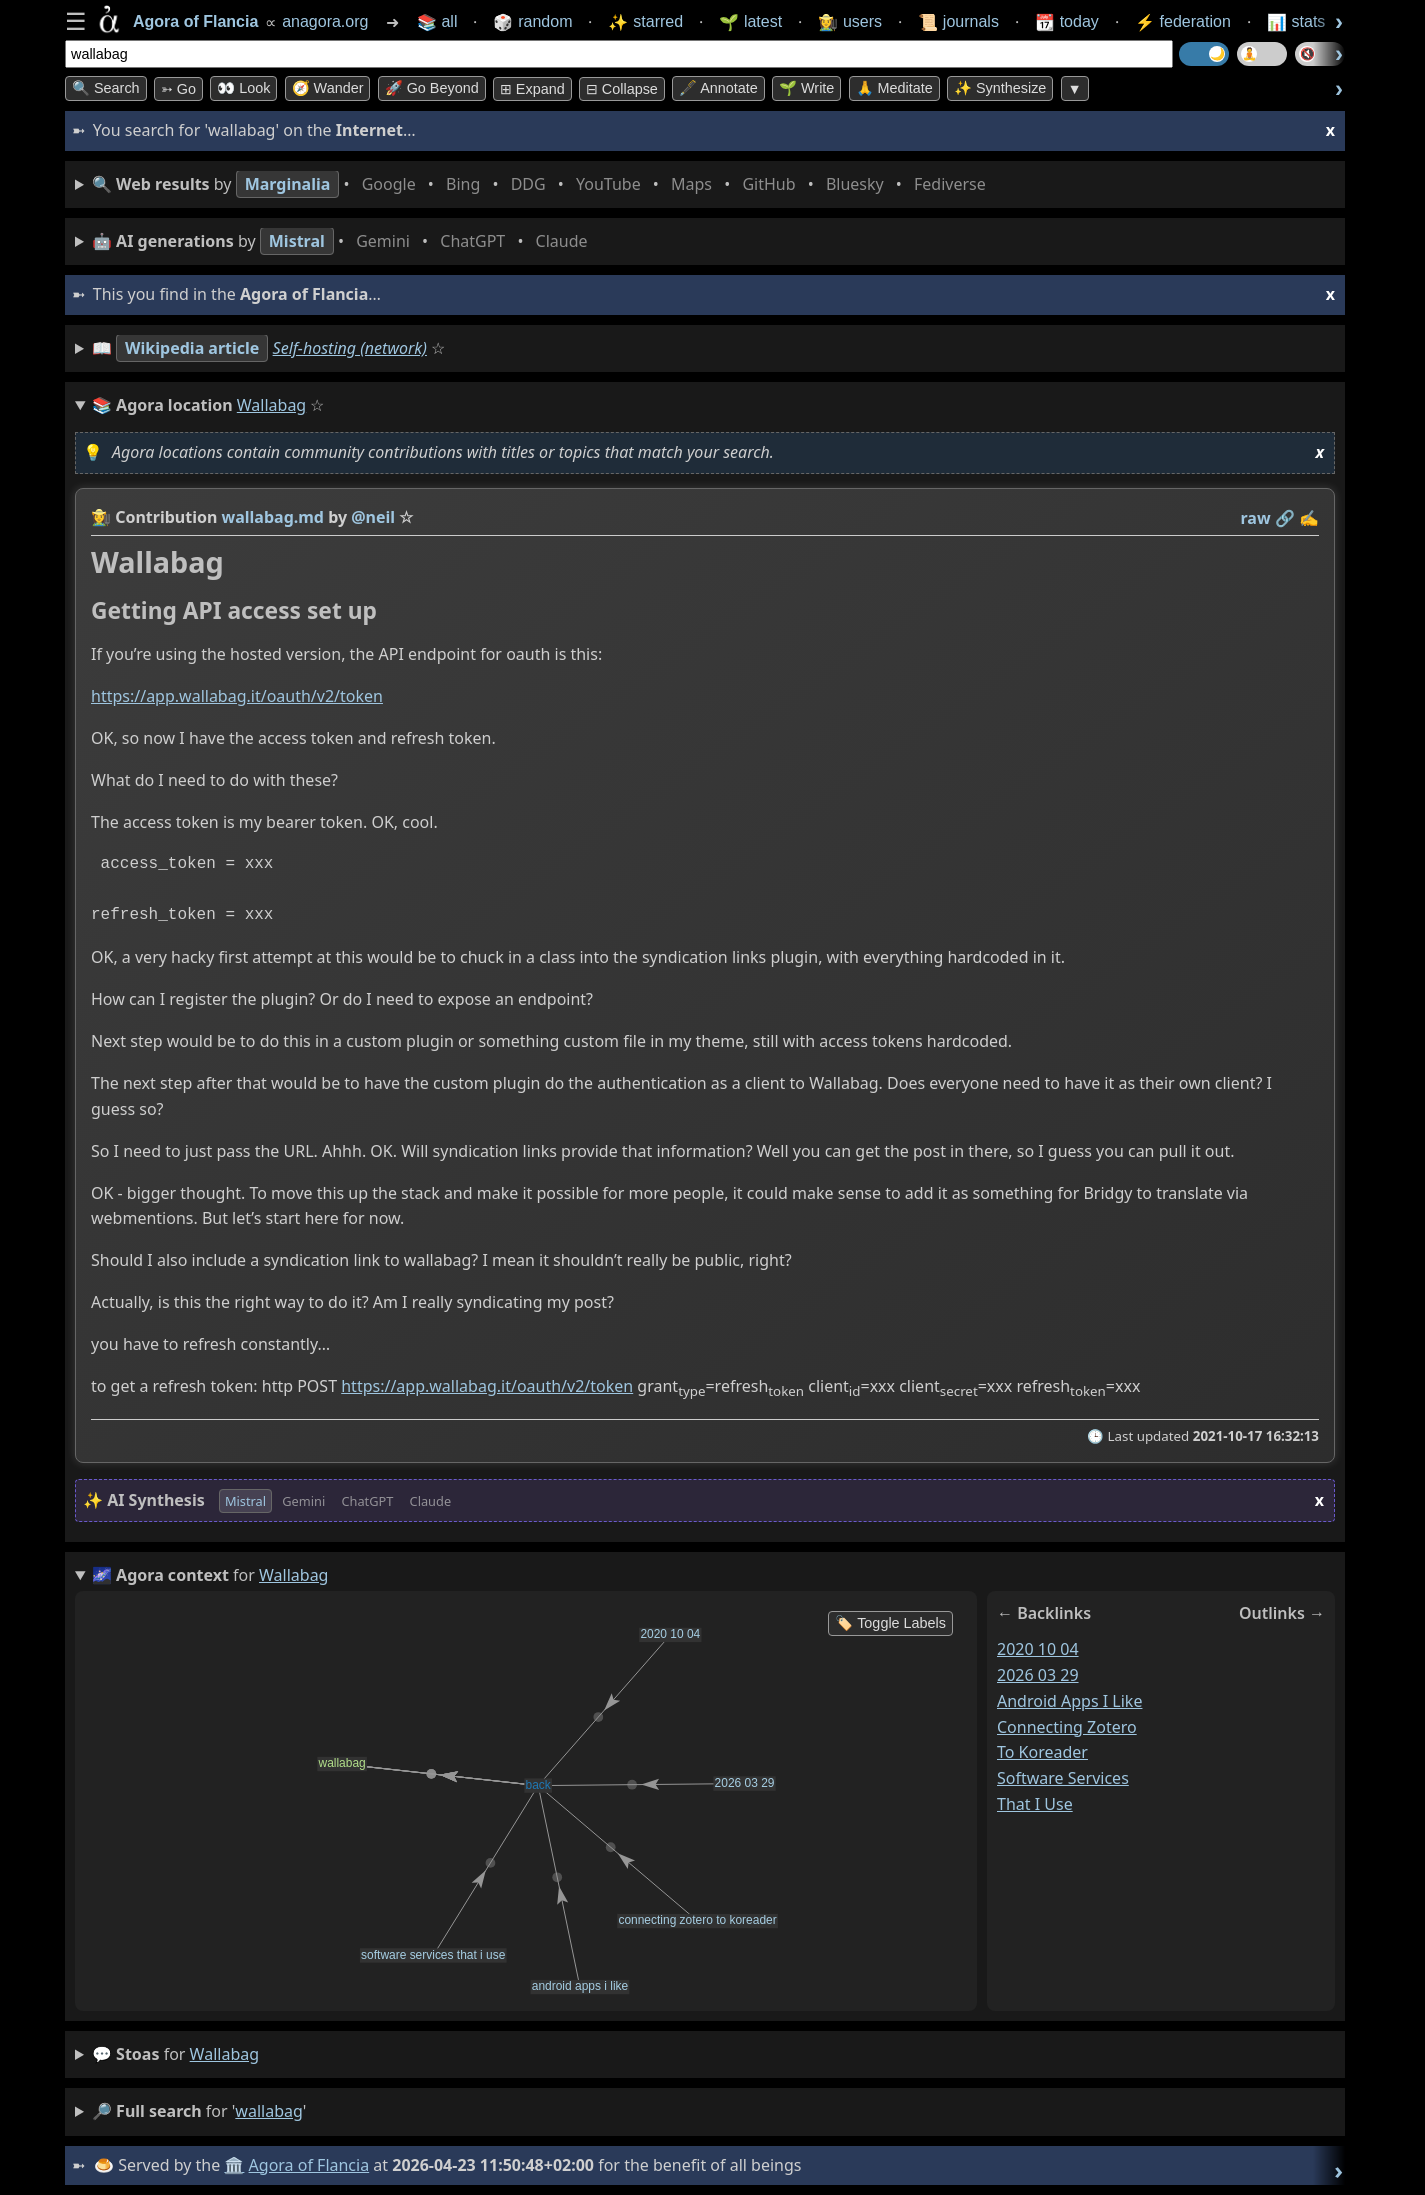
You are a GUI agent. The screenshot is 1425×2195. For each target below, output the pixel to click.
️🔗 (1285, 518)
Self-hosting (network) (350, 348)
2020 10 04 (1038, 1649)
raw (1256, 518)
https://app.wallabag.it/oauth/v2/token (237, 697)
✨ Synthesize (1000, 88)
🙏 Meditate (894, 88)
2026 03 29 (1038, 1675)
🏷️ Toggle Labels (890, 1623)
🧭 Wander (328, 88)
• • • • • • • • (543, 184)
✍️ (1309, 518)
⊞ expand (532, 89)
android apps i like (1069, 1701)
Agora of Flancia (309, 2165)
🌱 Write (806, 88)
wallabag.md (273, 517)
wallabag (224, 2054)
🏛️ (234, 2165)
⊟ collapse (622, 89)
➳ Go (178, 89)
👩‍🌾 (101, 517)
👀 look (243, 88)
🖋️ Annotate (718, 88)
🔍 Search (106, 88)
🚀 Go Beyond (432, 88)
